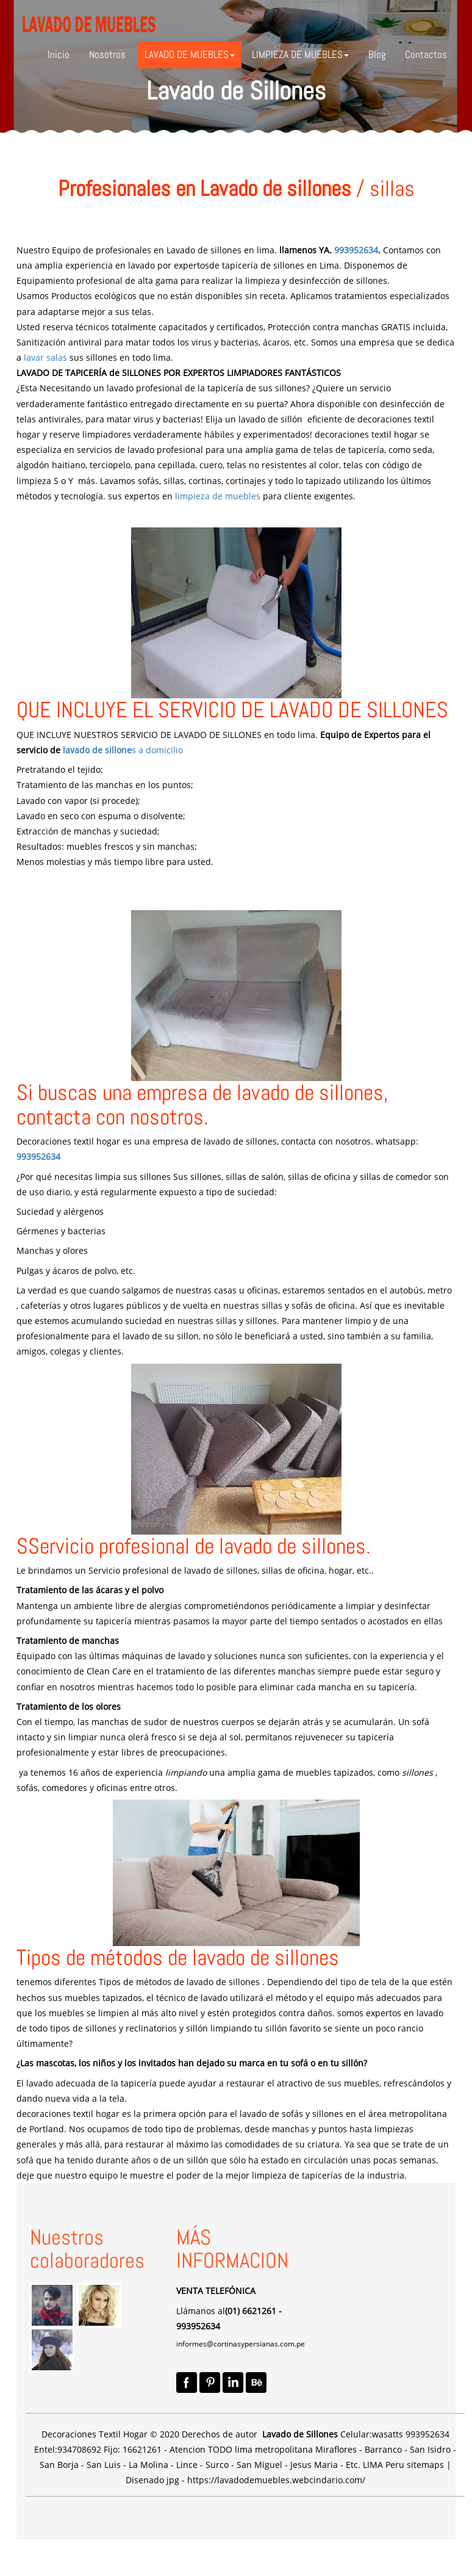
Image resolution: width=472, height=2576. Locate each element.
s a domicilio (157, 750)
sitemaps (425, 2464)
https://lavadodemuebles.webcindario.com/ (276, 2480)
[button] (189, 55)
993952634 (356, 250)
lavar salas (45, 357)
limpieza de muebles (217, 496)
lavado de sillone (97, 750)
